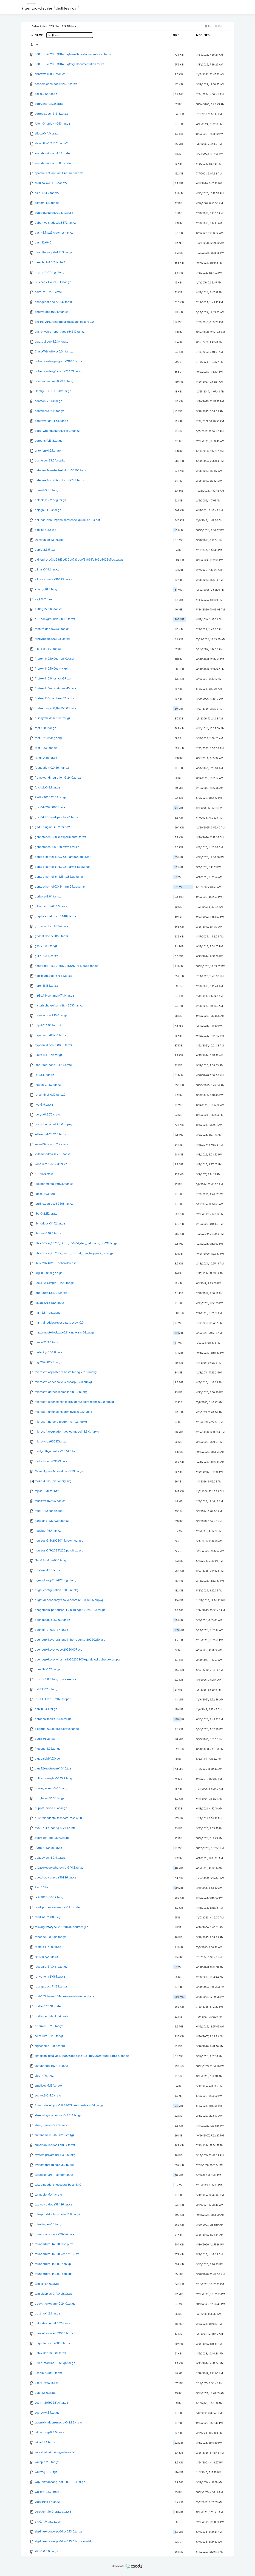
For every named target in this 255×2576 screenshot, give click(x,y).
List (208, 26)
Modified (203, 35)
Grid (219, 26)
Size (176, 35)
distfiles (62, 8)
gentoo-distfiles (39, 8)
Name (39, 34)
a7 (74, 8)
